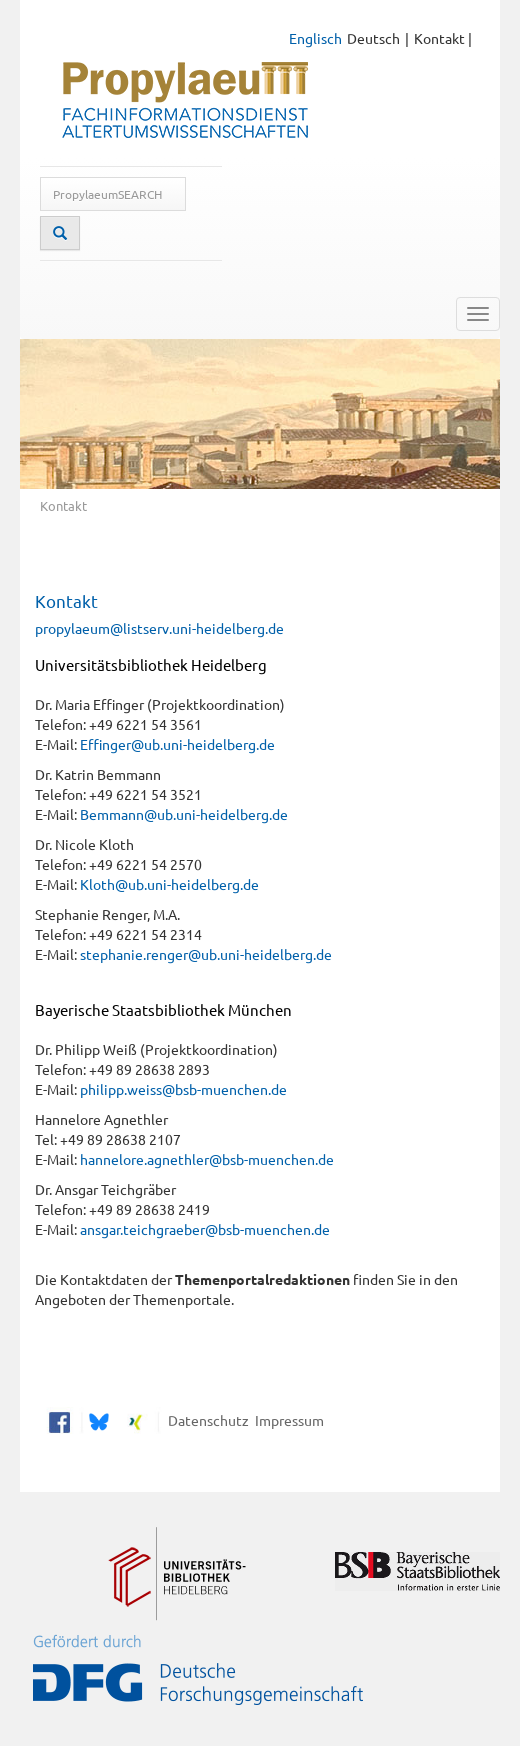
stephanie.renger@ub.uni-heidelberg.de (206, 954)
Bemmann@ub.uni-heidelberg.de (184, 814)
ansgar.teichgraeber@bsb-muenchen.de (205, 1229)
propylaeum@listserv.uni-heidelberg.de (159, 628)
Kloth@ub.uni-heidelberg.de (169, 884)
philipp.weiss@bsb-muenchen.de (183, 1089)
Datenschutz (205, 1420)
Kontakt (439, 38)
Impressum (286, 1420)
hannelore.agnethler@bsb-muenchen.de (207, 1159)
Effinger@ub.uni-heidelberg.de (177, 744)
